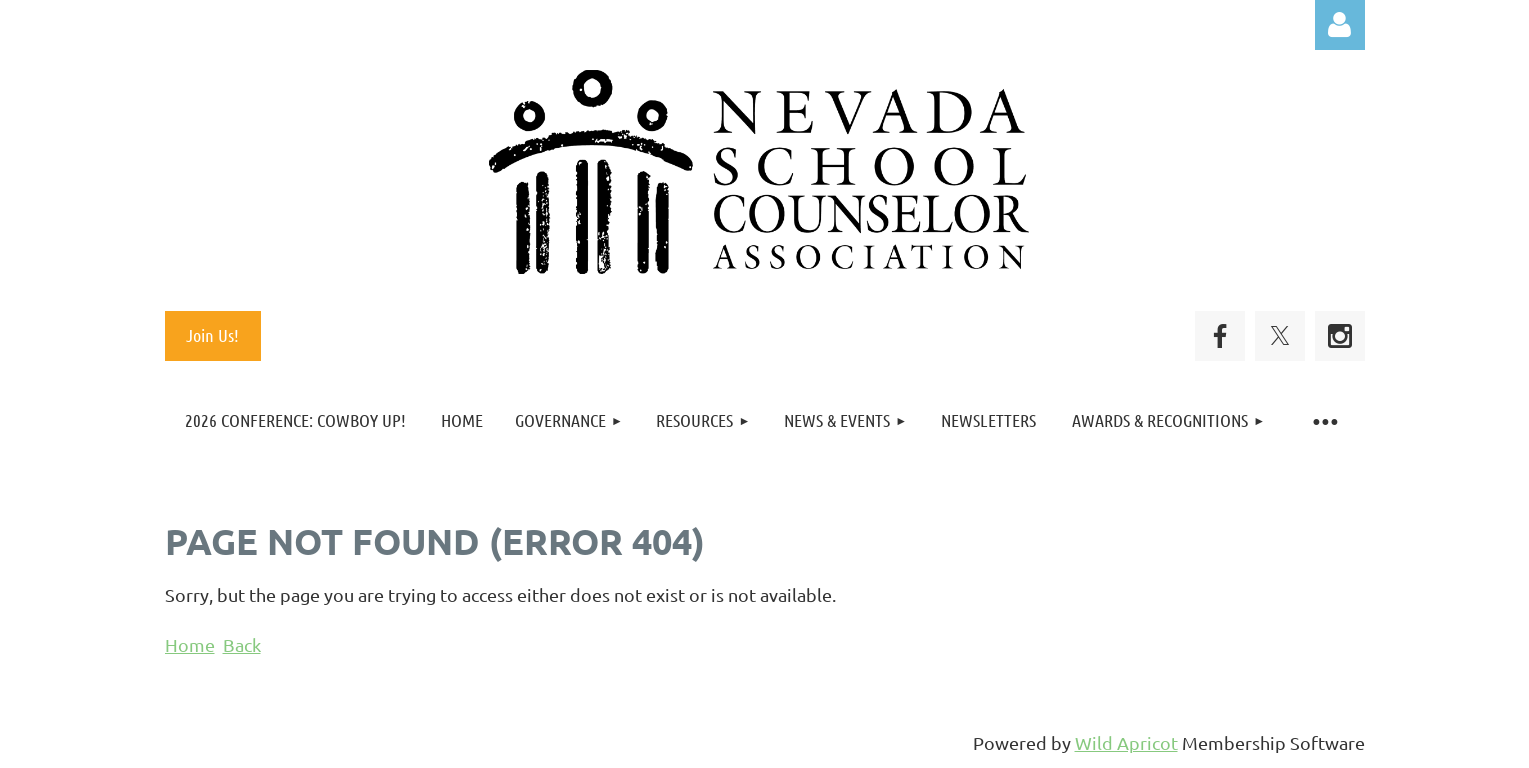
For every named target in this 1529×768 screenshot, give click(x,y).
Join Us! (212, 335)
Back (242, 644)
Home (190, 644)
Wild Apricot (1126, 742)
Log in (1340, 25)
